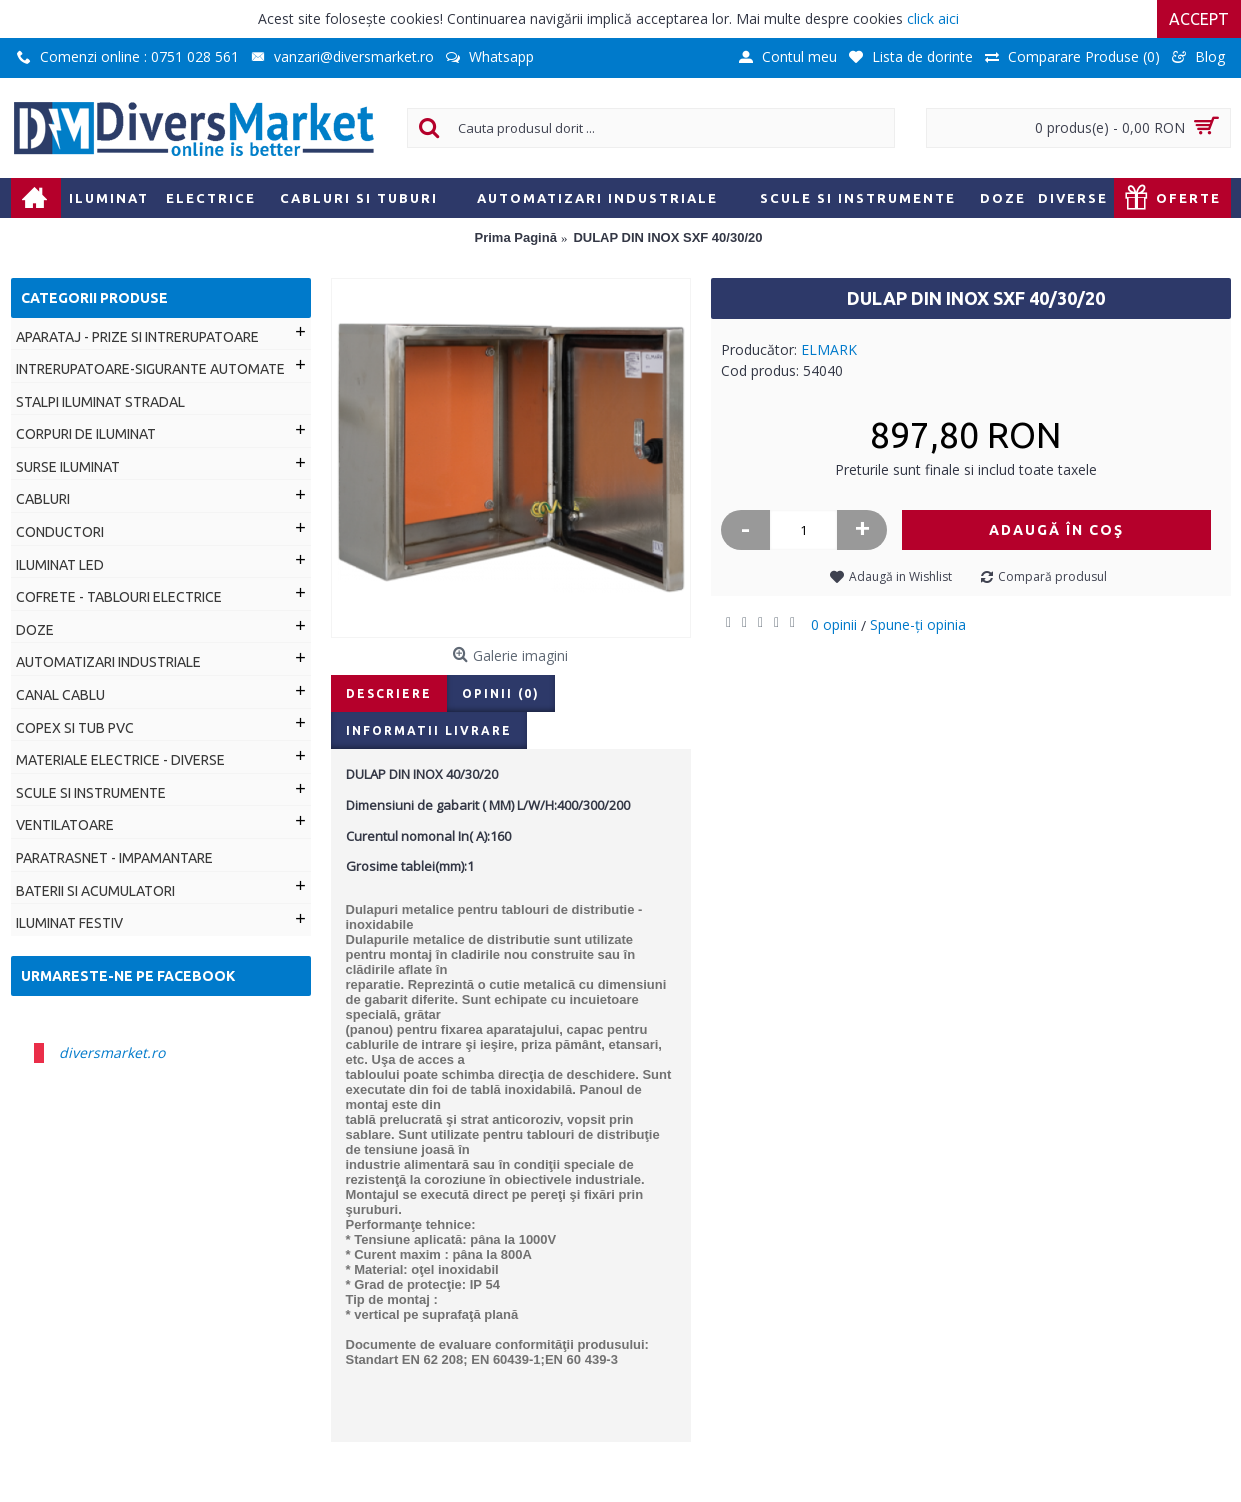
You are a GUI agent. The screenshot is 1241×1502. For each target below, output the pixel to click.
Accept (1199, 19)
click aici (933, 18)
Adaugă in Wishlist (900, 576)
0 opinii (834, 624)
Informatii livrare (429, 730)
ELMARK (829, 349)
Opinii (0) (501, 693)
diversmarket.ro (112, 1052)
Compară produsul (1052, 576)
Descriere (389, 693)
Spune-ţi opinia (918, 624)
